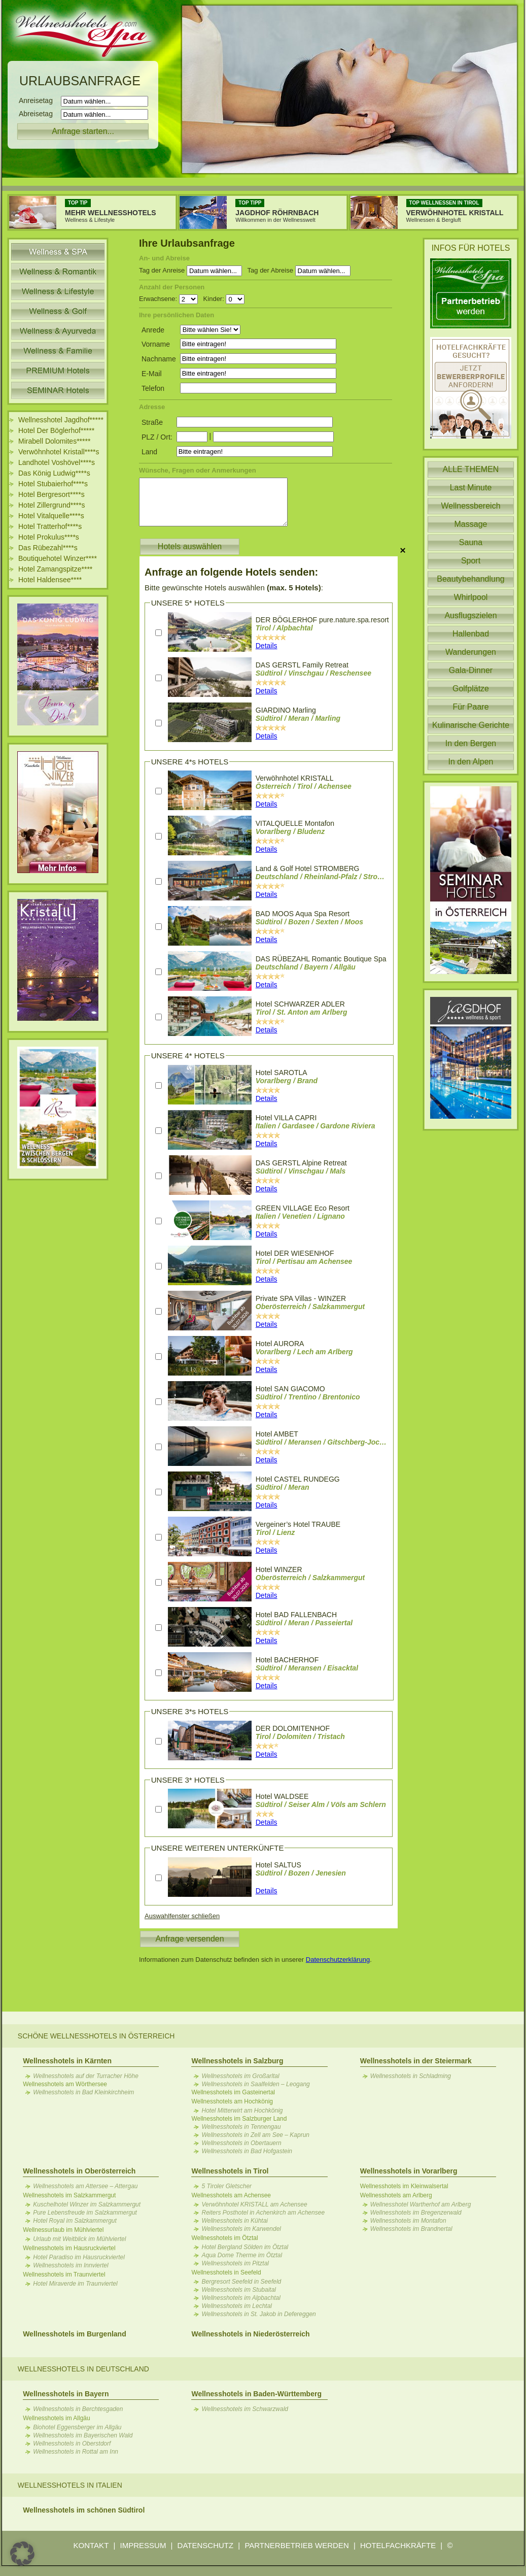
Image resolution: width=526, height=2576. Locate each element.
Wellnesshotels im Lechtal (236, 2306)
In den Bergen (471, 743)
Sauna (470, 542)
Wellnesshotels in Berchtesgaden (78, 2409)
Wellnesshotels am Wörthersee (65, 2084)
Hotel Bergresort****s (51, 494)
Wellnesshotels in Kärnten (67, 2061)
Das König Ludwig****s (54, 473)
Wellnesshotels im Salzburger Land (239, 2118)
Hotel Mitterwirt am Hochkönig (242, 2110)
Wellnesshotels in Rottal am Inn (75, 2451)
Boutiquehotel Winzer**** (57, 558)
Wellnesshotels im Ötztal (224, 2238)
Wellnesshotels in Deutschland (83, 2369)
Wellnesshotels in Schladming (410, 2076)
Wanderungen (470, 652)
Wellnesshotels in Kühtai (234, 2220)
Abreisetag (39, 114)
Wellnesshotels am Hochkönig (232, 2101)
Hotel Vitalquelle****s (51, 516)
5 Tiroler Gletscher (226, 2186)
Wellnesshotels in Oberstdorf (72, 2443)
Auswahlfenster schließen (182, 1916)
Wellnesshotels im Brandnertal (411, 2228)
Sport (470, 560)
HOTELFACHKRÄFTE (398, 2545)
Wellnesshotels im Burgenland (74, 2334)
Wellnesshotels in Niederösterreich (250, 2334)
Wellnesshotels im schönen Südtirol (84, 2510)
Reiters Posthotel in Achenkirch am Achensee (263, 2212)
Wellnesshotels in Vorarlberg (409, 2171)
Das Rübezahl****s (48, 548)
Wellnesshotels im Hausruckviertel (69, 2248)
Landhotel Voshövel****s (56, 462)
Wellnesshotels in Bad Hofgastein (246, 2151)
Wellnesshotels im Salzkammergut (69, 2195)
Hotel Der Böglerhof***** (56, 430)
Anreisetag (39, 100)
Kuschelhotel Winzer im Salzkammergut (87, 2204)
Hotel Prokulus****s (48, 537)
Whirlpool (471, 597)
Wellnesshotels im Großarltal (240, 2076)
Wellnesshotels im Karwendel (241, 2228)
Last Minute (471, 487)
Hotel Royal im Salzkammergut (75, 2220)
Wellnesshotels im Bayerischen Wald (82, 2435)
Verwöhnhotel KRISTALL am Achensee (254, 2204)
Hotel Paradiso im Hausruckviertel (79, 2257)
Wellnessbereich (470, 505)
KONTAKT (91, 2545)
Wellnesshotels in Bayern (66, 2394)
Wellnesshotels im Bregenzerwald (416, 2212)
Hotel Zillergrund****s (51, 505)
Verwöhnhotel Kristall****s (58, 452)
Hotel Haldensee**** (50, 580)
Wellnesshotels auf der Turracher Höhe (85, 2076)
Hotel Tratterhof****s (50, 526)
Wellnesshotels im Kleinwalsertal (404, 2186)
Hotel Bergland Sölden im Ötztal (244, 2247)
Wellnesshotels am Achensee (231, 2195)
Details (266, 646)
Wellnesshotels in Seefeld (226, 2272)
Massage (470, 524)
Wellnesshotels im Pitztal (235, 2263)
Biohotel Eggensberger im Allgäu (77, 2427)
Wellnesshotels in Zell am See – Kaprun (255, 2134)
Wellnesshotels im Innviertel (71, 2265)
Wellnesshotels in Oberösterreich (79, 2171)
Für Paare (470, 706)
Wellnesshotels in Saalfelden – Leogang (255, 2084)
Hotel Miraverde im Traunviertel (75, 2283)
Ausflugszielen (470, 615)
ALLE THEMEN (471, 469)
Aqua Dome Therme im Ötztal (241, 2255)
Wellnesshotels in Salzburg (237, 2061)
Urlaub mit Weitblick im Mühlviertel (79, 2239)
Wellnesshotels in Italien (70, 2485)
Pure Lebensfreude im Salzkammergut (85, 2212)
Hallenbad (470, 633)
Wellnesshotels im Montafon (408, 2220)
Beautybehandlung (470, 579)
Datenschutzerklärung (338, 1959)
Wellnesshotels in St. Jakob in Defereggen (258, 2314)
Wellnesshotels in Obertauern (241, 2143)
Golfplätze (470, 688)
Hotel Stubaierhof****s (53, 484)
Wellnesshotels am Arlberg (396, 2195)
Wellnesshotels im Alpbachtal (240, 2297)
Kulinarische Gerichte (470, 725)
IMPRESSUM (143, 2545)
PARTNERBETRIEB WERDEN (296, 2545)
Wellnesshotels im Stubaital (238, 2289)
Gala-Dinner (471, 670)
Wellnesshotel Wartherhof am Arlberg (420, 2204)
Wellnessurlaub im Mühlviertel (63, 2229)
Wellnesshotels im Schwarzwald (244, 2409)
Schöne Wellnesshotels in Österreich (96, 2036)
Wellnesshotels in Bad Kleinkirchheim (83, 2092)
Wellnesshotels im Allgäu (56, 2418)
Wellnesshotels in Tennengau (240, 2126)
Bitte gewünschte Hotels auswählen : (234, 587)
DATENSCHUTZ (206, 2545)
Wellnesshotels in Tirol (229, 2171)
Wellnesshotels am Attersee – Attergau (85, 2186)
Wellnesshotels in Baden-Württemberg (256, 2394)
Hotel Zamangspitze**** (55, 569)
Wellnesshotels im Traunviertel (64, 2274)
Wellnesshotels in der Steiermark (416, 2061)
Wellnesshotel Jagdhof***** (60, 420)
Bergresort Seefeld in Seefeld (241, 2281)
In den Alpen (471, 761)
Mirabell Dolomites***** (54, 441)
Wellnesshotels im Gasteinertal (233, 2092)
